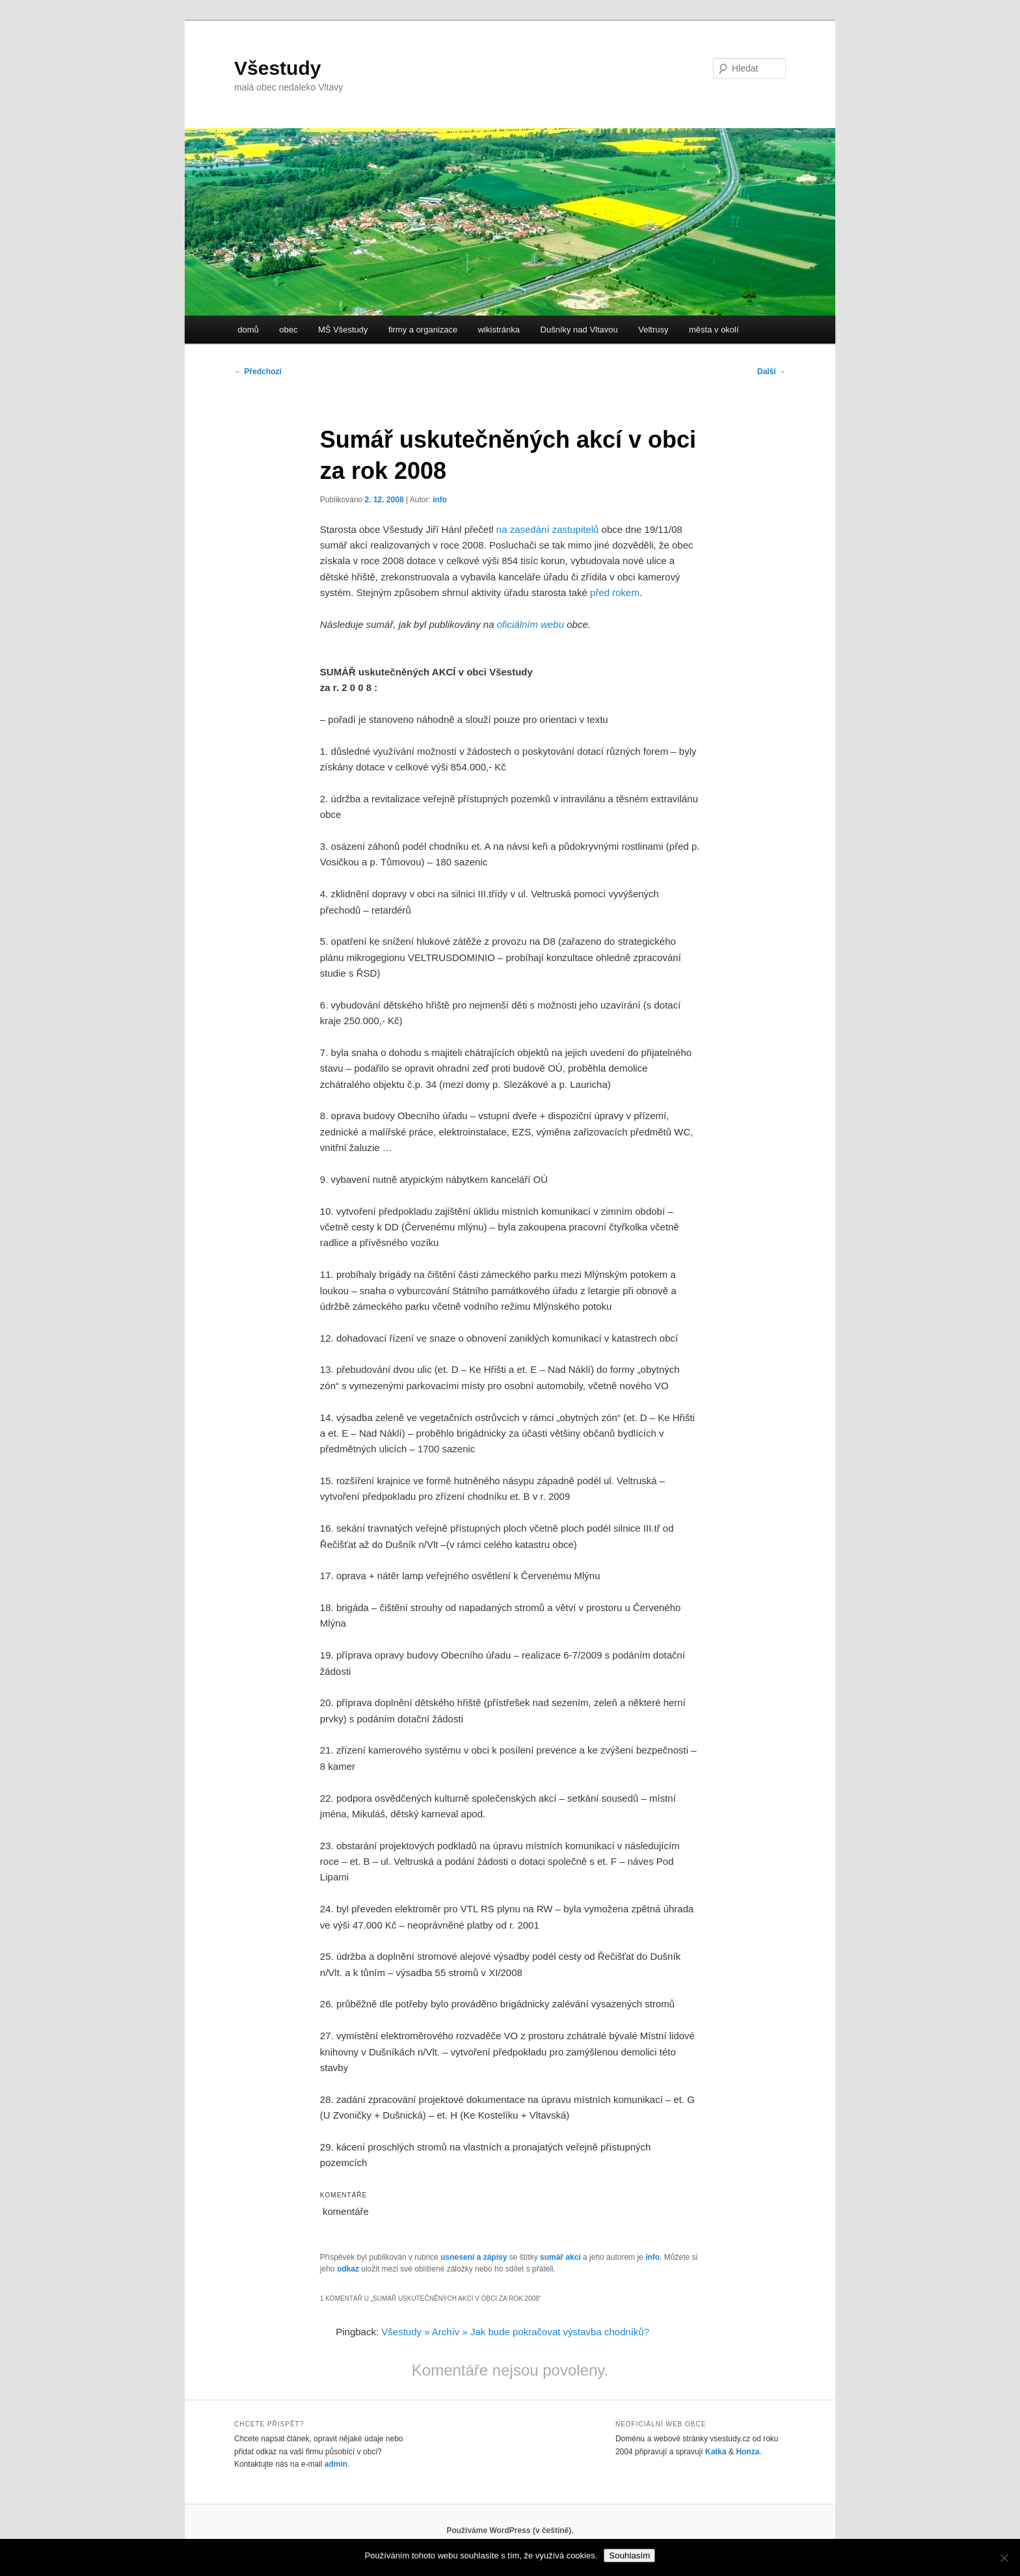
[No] (1003, 2557)
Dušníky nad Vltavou (579, 329)
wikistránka (499, 329)
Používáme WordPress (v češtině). (509, 2530)
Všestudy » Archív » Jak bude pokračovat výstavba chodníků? (515, 2331)
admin (336, 2464)
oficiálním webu (530, 624)
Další (771, 371)
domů (248, 329)
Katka (716, 2451)
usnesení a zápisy (473, 2257)
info (440, 499)
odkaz (348, 2268)
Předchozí (258, 371)
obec (288, 329)
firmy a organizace (422, 329)
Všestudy (277, 68)
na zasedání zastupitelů (547, 529)
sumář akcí (560, 2257)
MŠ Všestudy (343, 329)
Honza (747, 2451)
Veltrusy (653, 329)
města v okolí (714, 329)
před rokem (614, 592)
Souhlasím (629, 2555)
